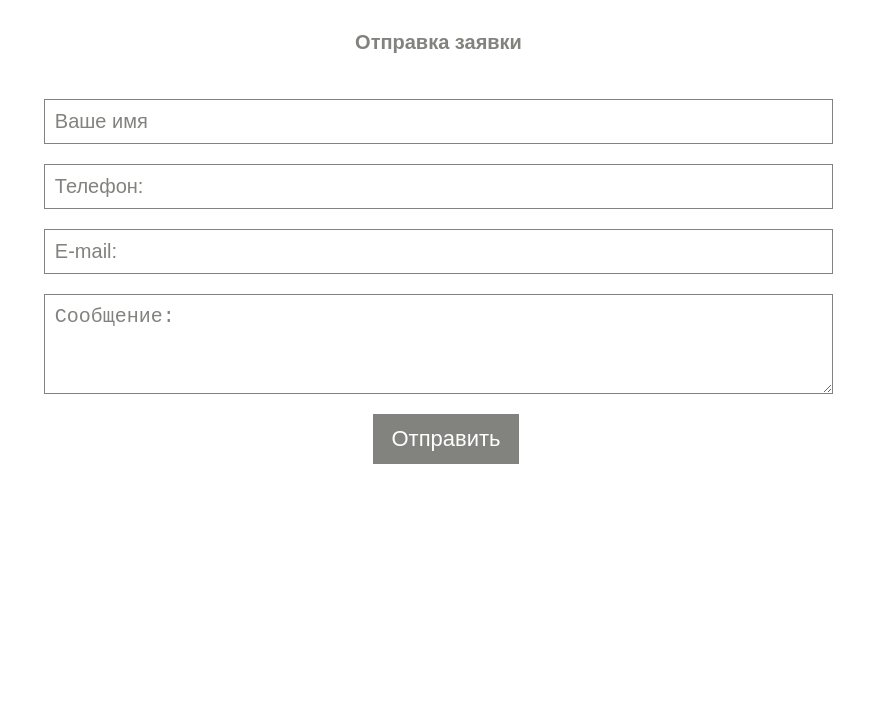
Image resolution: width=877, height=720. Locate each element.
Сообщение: (438, 344)
